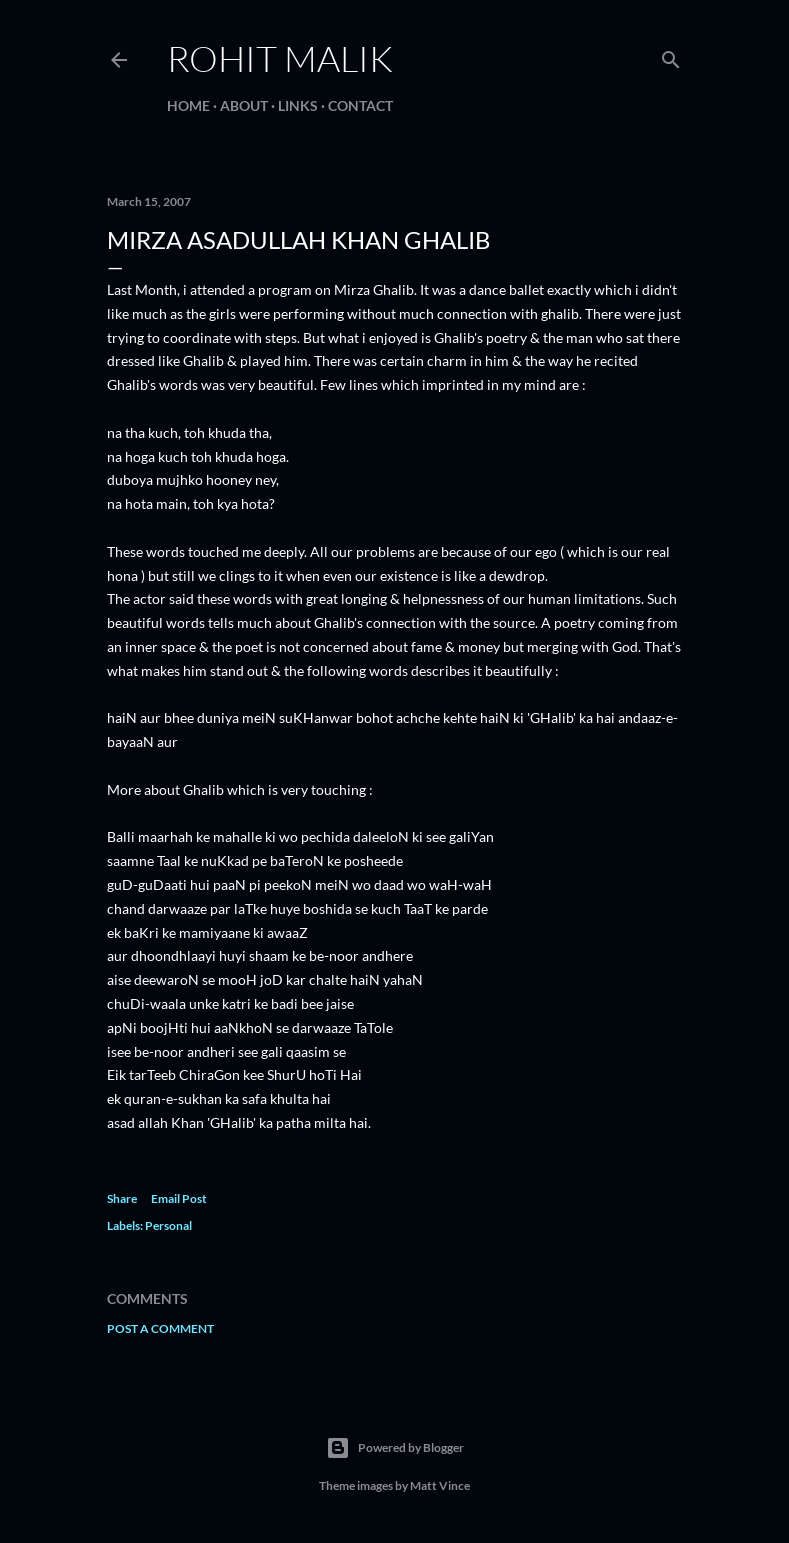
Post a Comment (160, 1328)
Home (188, 105)
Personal (168, 1225)
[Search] (671, 55)
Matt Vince (440, 1485)
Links (298, 105)
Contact (360, 105)
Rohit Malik (280, 58)
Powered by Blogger (395, 1448)
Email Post (179, 1198)
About (244, 105)
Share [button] (122, 1198)
